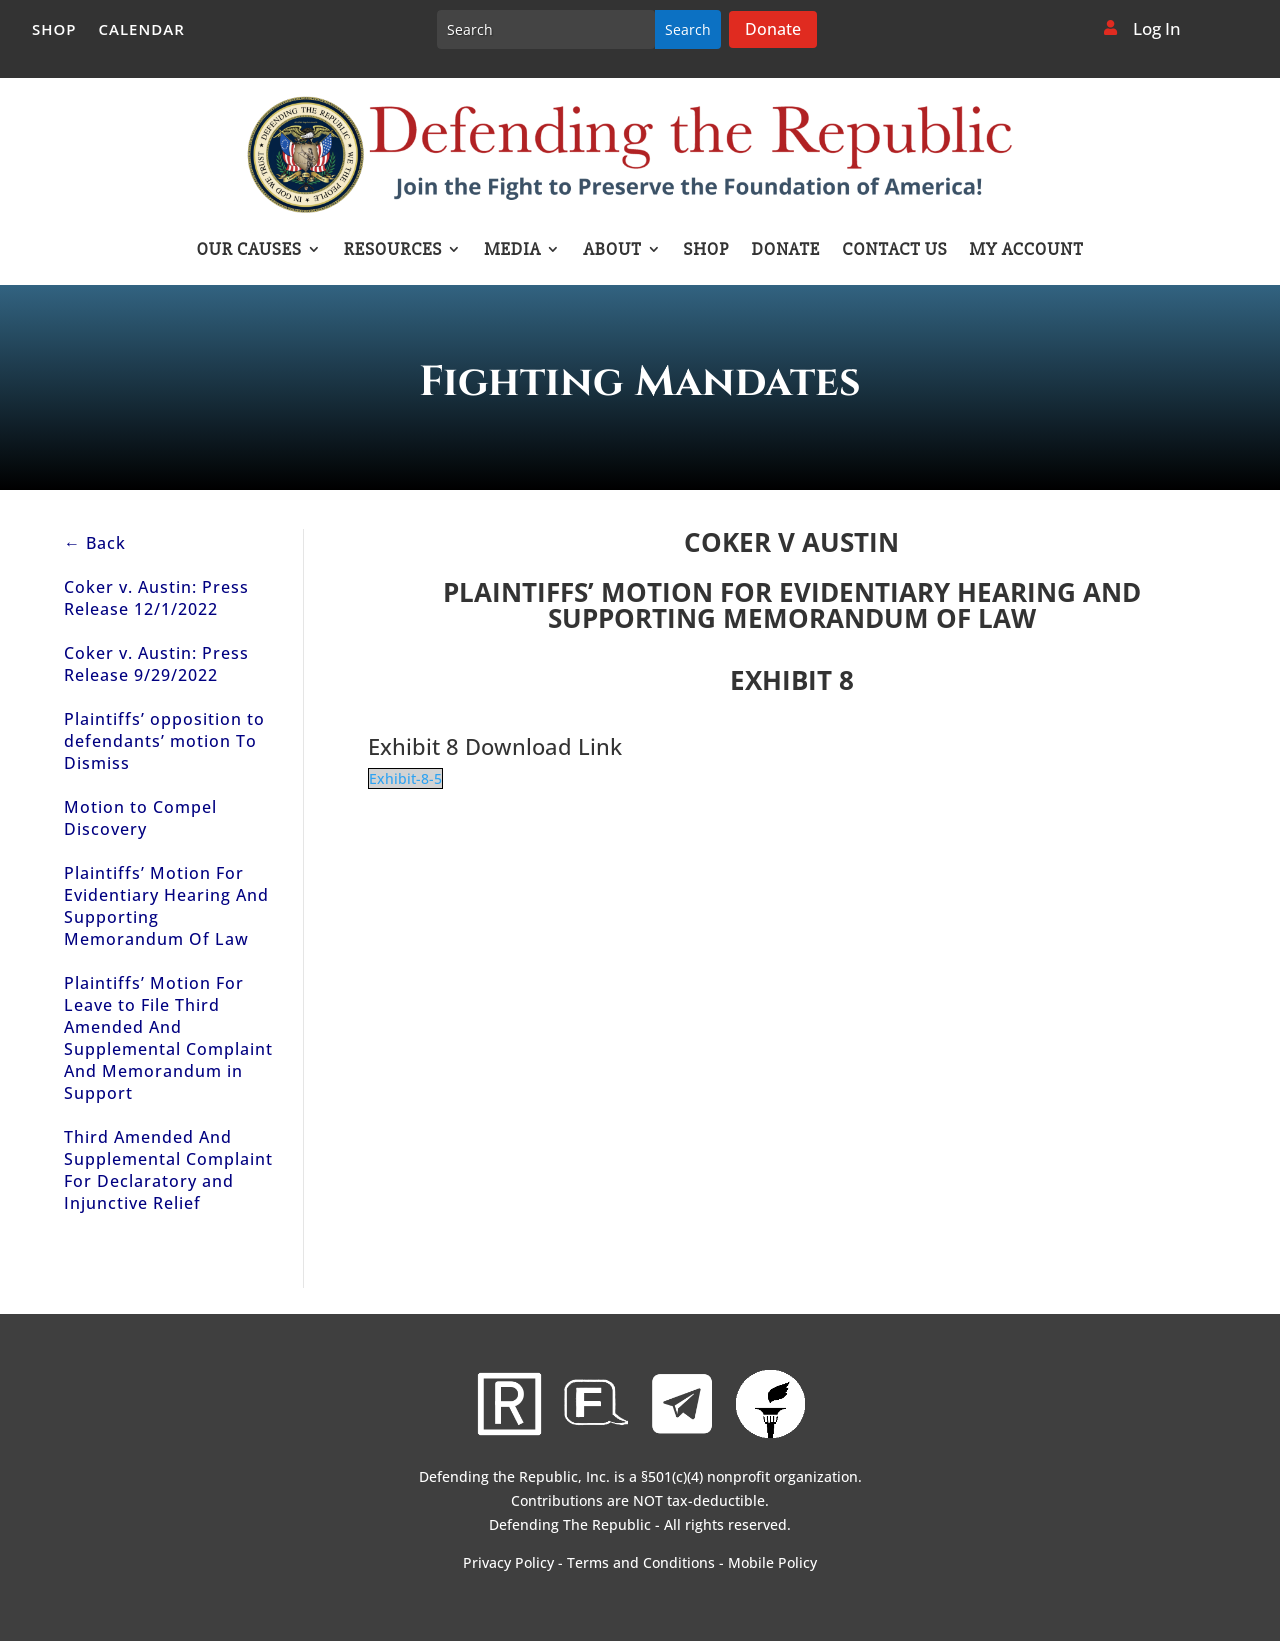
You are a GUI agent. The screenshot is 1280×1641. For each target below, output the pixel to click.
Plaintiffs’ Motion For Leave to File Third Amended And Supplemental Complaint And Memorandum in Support (168, 1038)
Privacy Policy (508, 1562)
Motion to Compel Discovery (140, 818)
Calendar (142, 30)
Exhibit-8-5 (405, 778)
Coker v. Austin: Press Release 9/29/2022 (156, 664)
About (612, 251)
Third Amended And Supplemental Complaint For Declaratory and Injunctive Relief (168, 1170)
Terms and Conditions (641, 1562)
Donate (773, 29)
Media (512, 251)
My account (1027, 251)
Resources (393, 251)
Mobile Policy (772, 1562)
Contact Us (894, 251)
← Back (95, 543)
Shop (54, 30)
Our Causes (248, 251)
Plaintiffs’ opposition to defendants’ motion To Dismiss (164, 741)
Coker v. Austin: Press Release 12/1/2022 (156, 598)
